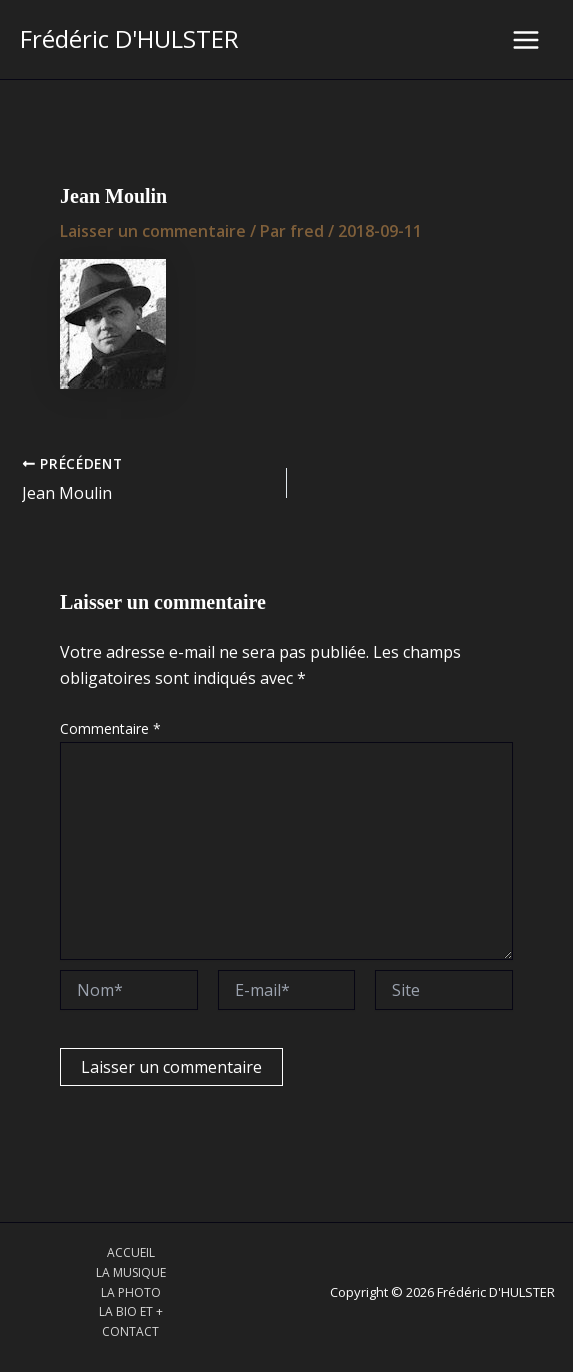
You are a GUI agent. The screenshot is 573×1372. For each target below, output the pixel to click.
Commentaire (110, 728)
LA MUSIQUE (131, 1272)
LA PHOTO (131, 1292)
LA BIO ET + (131, 1311)
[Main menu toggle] (526, 40)
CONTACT (130, 1331)
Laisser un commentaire (153, 231)
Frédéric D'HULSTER (129, 38)
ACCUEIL (131, 1252)
